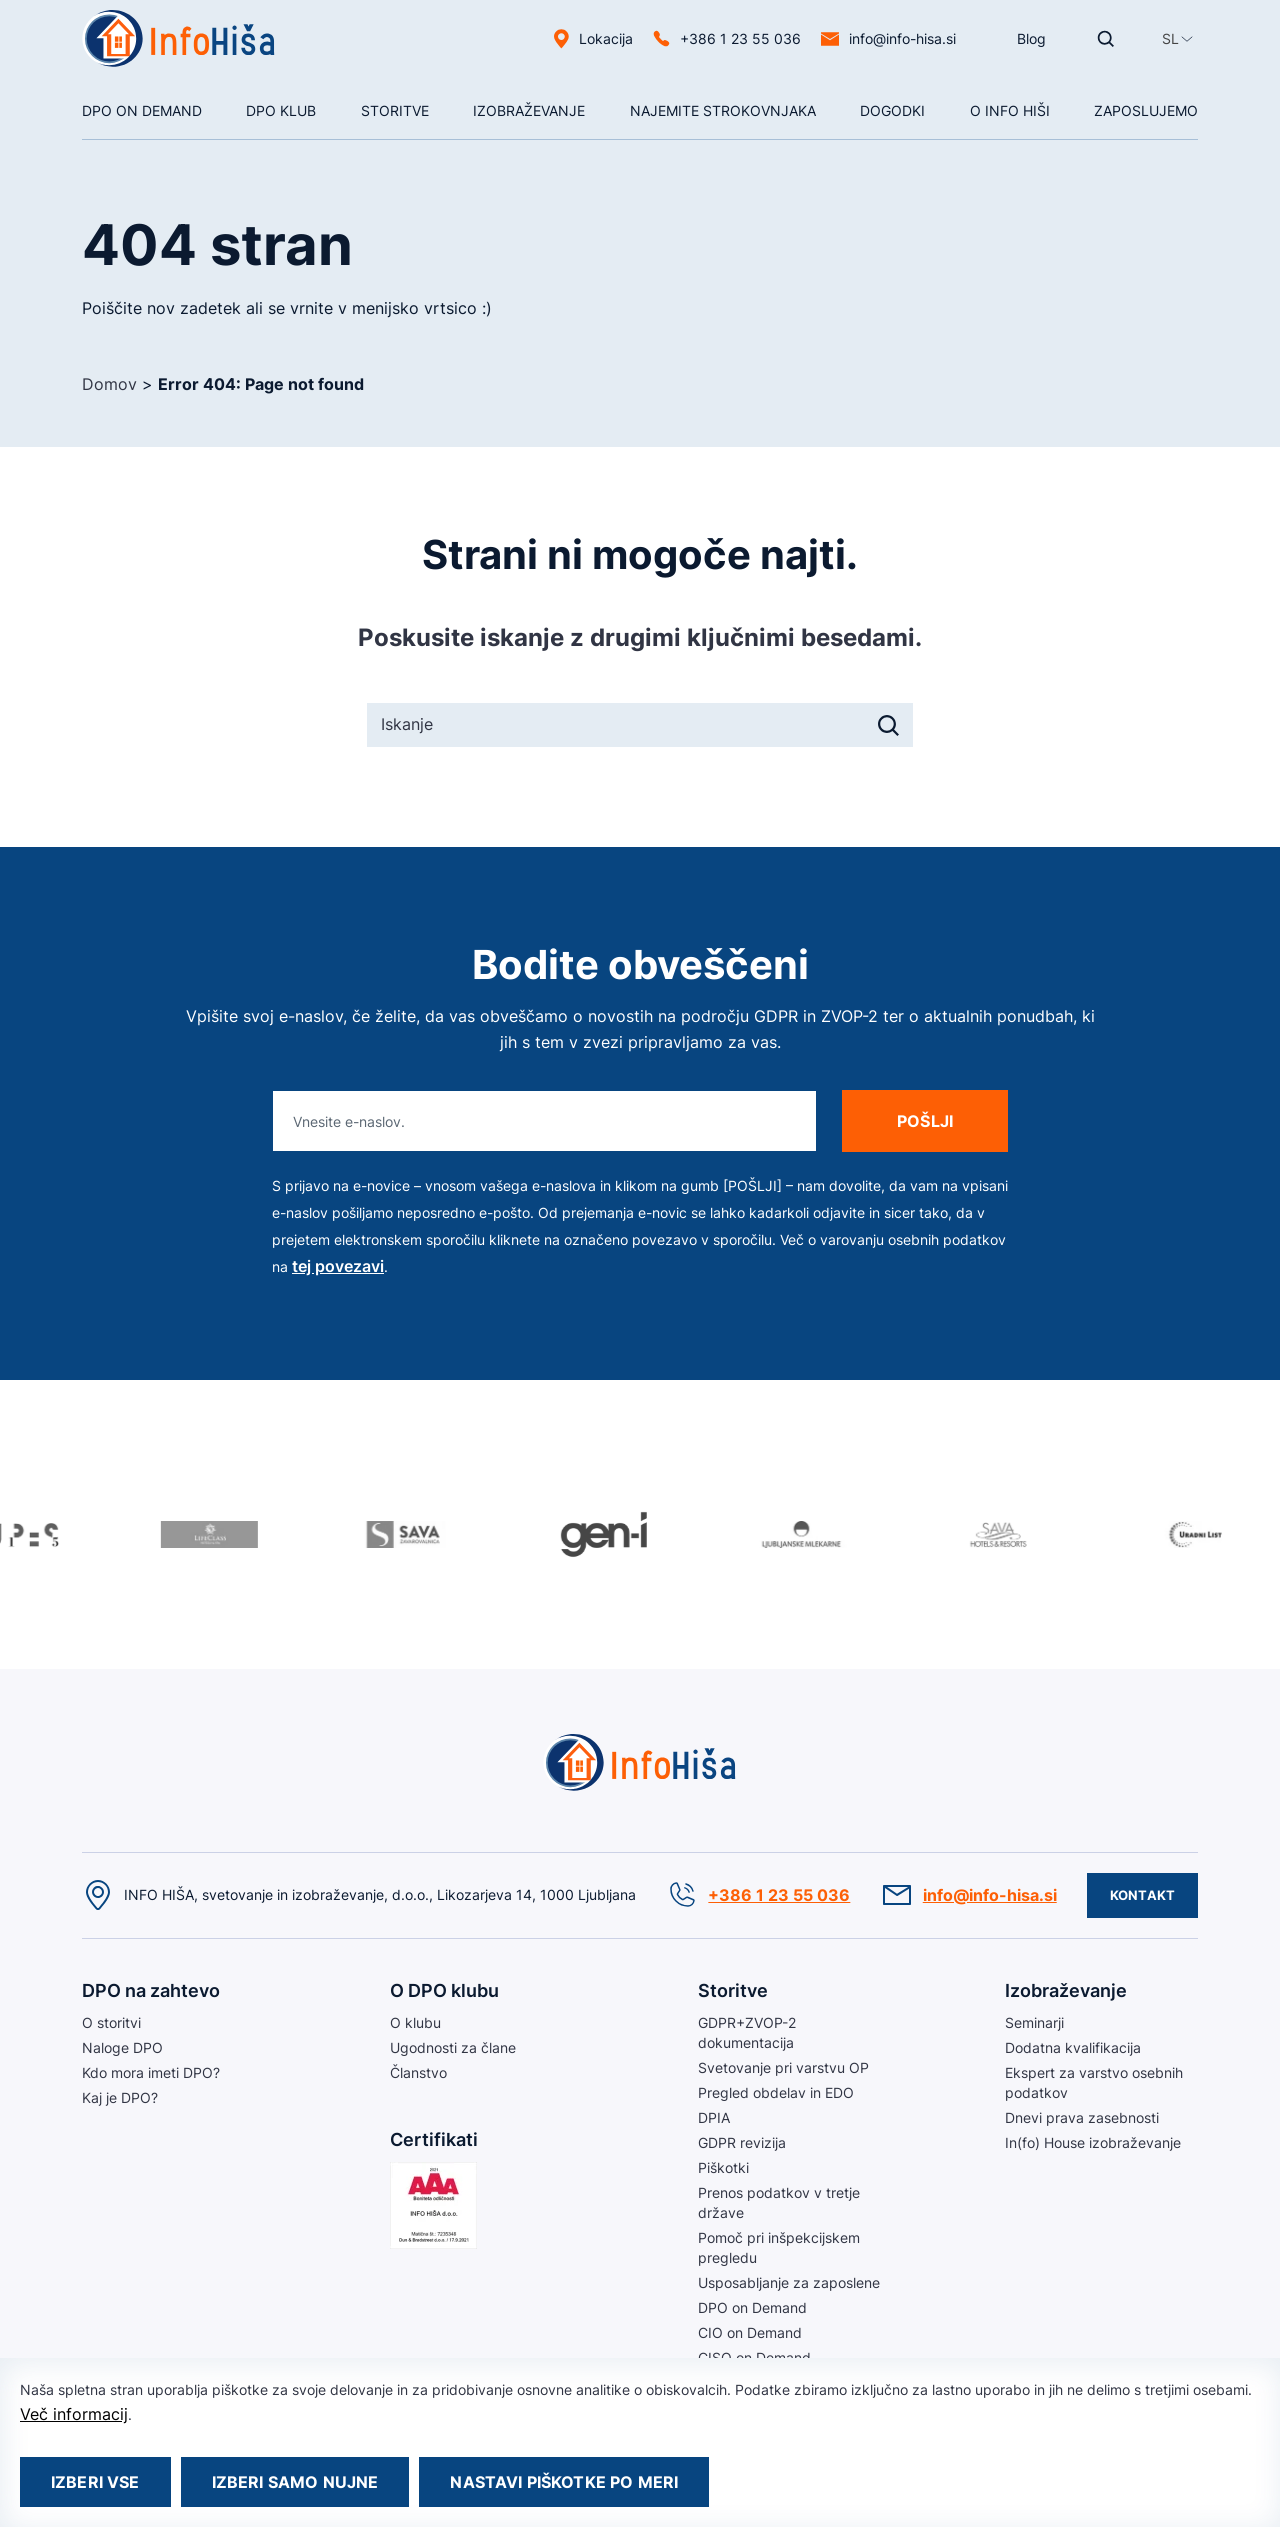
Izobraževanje (529, 110)
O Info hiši (1010, 110)
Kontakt (1142, 1895)
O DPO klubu (444, 1990)
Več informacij (74, 2414)
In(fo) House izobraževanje (1093, 2142)
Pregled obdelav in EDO (776, 2092)
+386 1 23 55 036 (740, 38)
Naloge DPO (122, 2047)
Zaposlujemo (1146, 110)
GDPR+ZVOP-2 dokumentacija (747, 2032)
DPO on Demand (752, 2307)
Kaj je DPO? (120, 2097)
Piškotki (723, 2167)
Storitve (395, 110)
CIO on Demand (750, 2332)
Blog (1031, 38)
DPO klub (281, 110)
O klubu (415, 2022)
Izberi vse (95, 2482)
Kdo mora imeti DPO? (151, 2072)
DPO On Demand (142, 110)
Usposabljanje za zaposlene (789, 2282)
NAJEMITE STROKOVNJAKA (723, 110)
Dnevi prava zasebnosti (1082, 2117)
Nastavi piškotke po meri (564, 2482)
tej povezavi (338, 1266)
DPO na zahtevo (151, 1990)
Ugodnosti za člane (453, 2047)
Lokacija (606, 38)
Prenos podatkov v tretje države (779, 2202)
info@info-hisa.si (902, 38)
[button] (1170, 38)
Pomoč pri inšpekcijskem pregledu (779, 2247)
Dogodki (892, 110)
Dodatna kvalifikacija (1073, 2047)
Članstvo (418, 2072)
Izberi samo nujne (295, 2482)
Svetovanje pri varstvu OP (783, 2067)
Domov (109, 384)
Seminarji (1034, 2022)
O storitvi (111, 2022)
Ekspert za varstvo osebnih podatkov (1094, 2082)
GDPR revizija (742, 2142)
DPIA (714, 2117)
